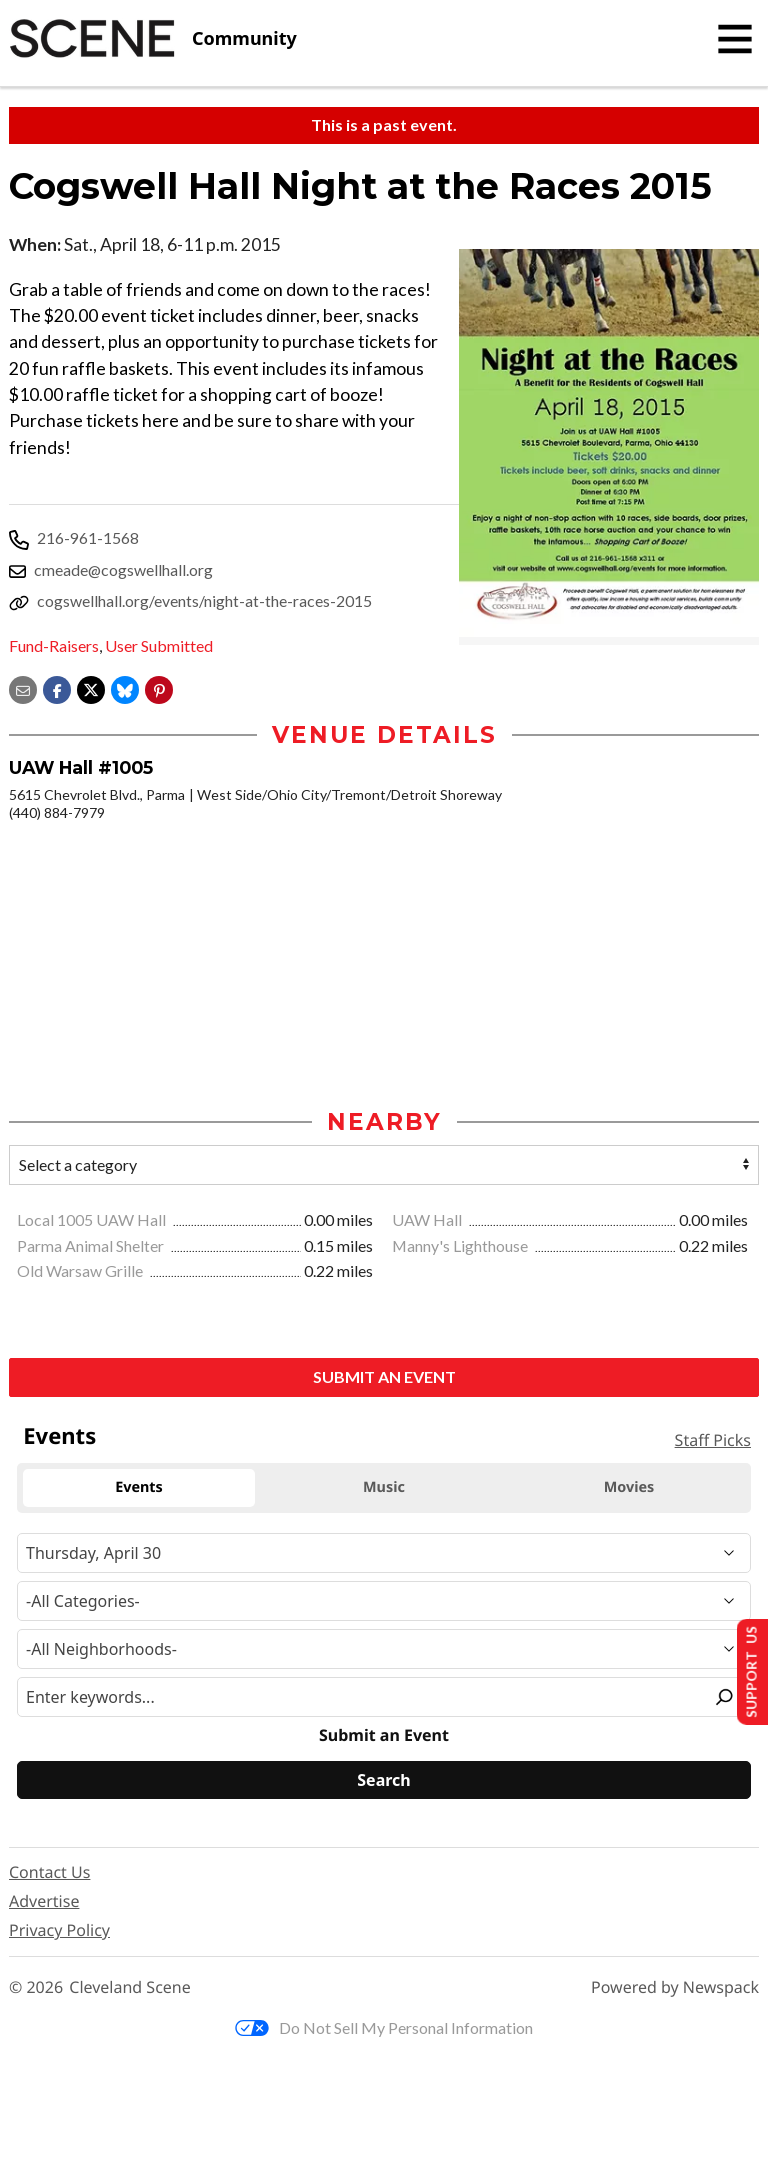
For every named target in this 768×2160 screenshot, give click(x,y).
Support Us (744, 1669)
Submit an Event (384, 1378)
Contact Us (49, 1874)
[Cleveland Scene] (153, 39)
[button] (159, 687)
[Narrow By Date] (384, 1555)
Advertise (44, 1903)
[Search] (384, 1782)
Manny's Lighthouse (461, 1247)
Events (59, 1438)
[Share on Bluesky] (125, 687)
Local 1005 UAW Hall (93, 1221)
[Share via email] (23, 687)
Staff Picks (713, 1442)
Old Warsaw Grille (81, 1272)
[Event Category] (384, 1603)
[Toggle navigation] (735, 39)
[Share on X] (91, 687)
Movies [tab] (629, 1489)
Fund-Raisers (54, 645)
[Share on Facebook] (57, 687)
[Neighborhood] (384, 1651)
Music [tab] (384, 1489)
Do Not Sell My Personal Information (384, 2029)
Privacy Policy (59, 1932)
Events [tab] (139, 1489)
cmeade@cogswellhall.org (123, 569)
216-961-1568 (88, 537)
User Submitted (159, 645)
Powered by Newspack (675, 1989)
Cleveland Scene (130, 1989)
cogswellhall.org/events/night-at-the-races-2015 (204, 600)
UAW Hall (428, 1221)
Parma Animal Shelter (92, 1247)
